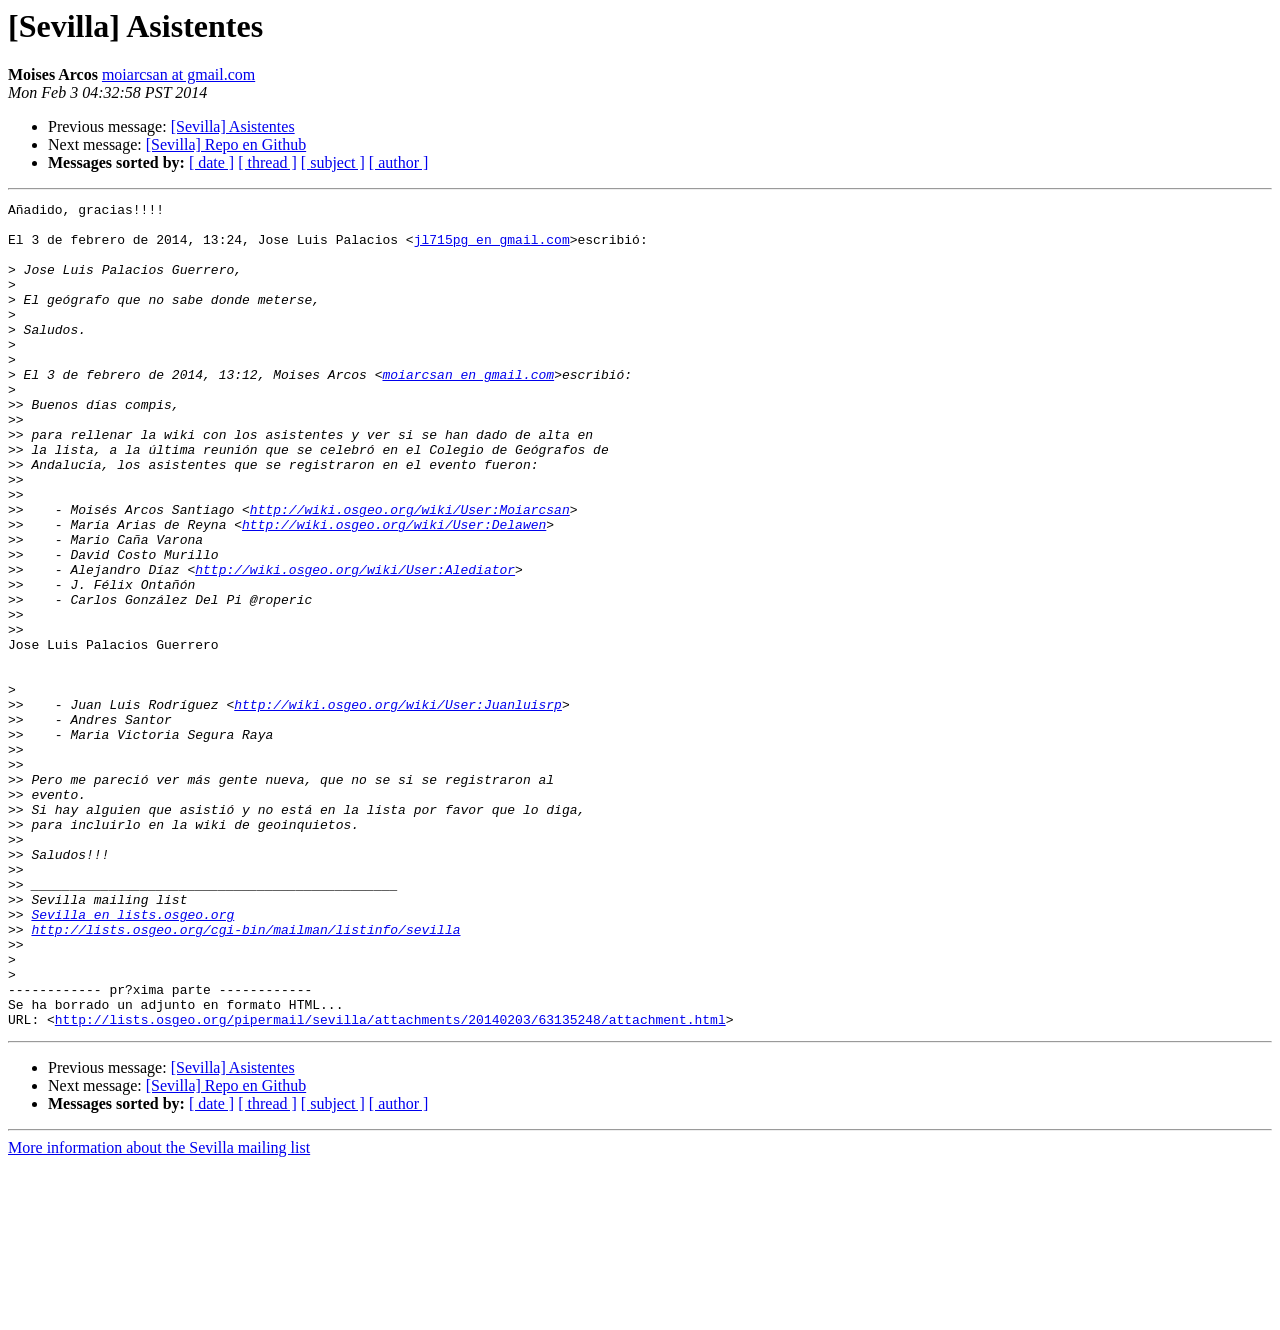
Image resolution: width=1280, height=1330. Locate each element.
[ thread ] (267, 162)
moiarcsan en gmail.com (468, 410)
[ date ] (211, 162)
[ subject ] (333, 162)
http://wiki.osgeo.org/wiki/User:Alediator (355, 644)
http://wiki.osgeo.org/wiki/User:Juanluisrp (398, 806)
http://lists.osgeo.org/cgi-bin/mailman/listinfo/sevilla (245, 1076)
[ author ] (399, 162)
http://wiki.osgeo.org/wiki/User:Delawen (394, 590)
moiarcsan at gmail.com (178, 74)
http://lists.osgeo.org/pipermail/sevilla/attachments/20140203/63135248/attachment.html (390, 1184)
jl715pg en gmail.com (492, 248)
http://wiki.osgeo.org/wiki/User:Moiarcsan (410, 572)
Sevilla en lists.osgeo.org (132, 1058)
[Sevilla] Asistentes (233, 126)
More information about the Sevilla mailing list (159, 1312)
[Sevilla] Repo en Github (226, 144)
